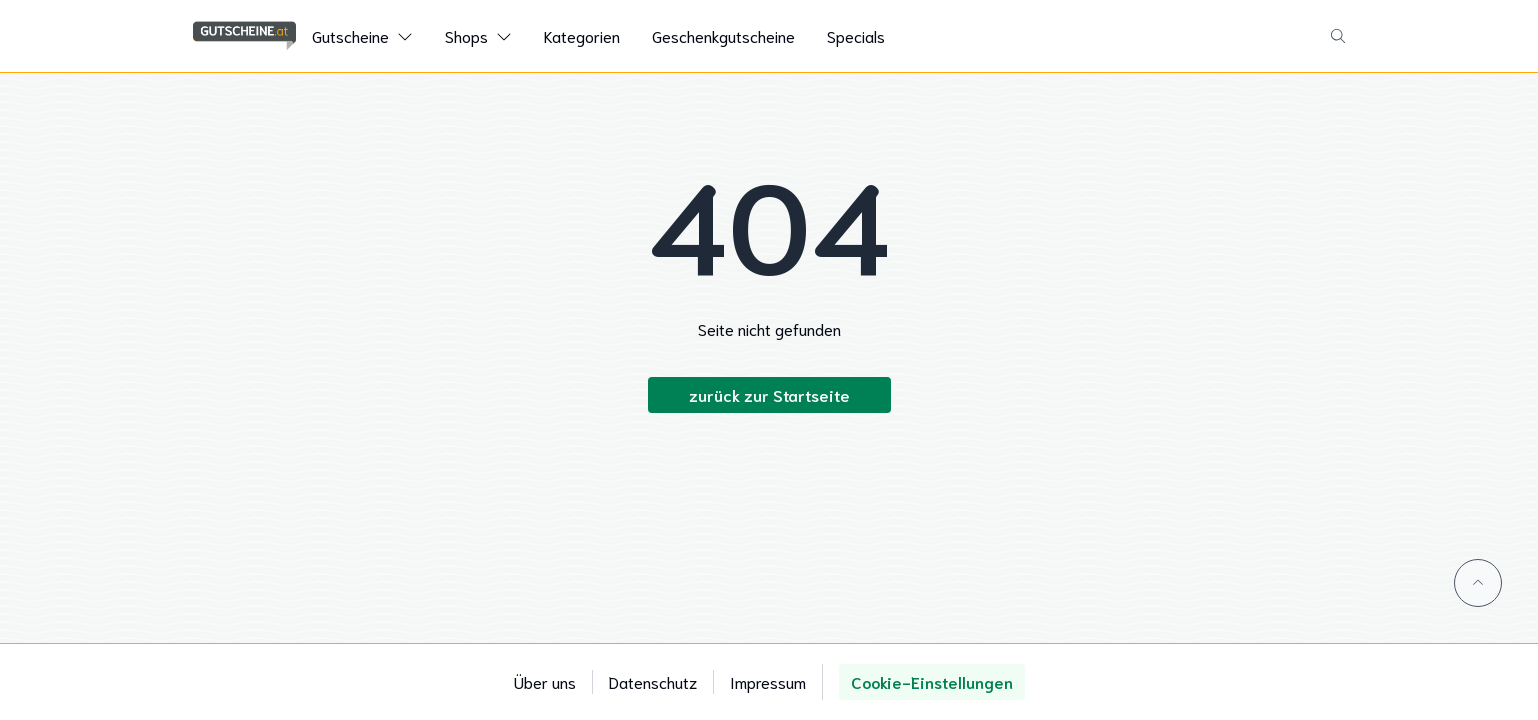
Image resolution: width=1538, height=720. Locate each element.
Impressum (768, 681)
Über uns (545, 681)
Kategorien (582, 35)
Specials (856, 35)
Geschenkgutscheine (723, 35)
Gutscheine (350, 35)
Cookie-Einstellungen (932, 681)
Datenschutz (653, 681)
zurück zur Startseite (769, 394)
